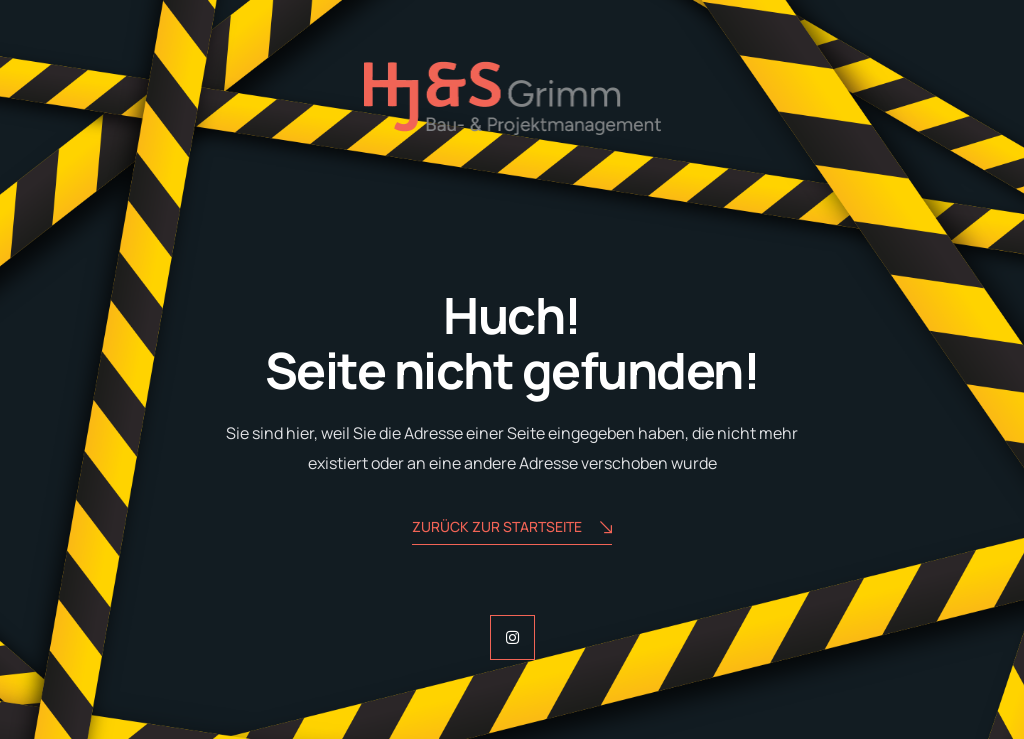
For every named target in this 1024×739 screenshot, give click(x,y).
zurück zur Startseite (512, 528)
